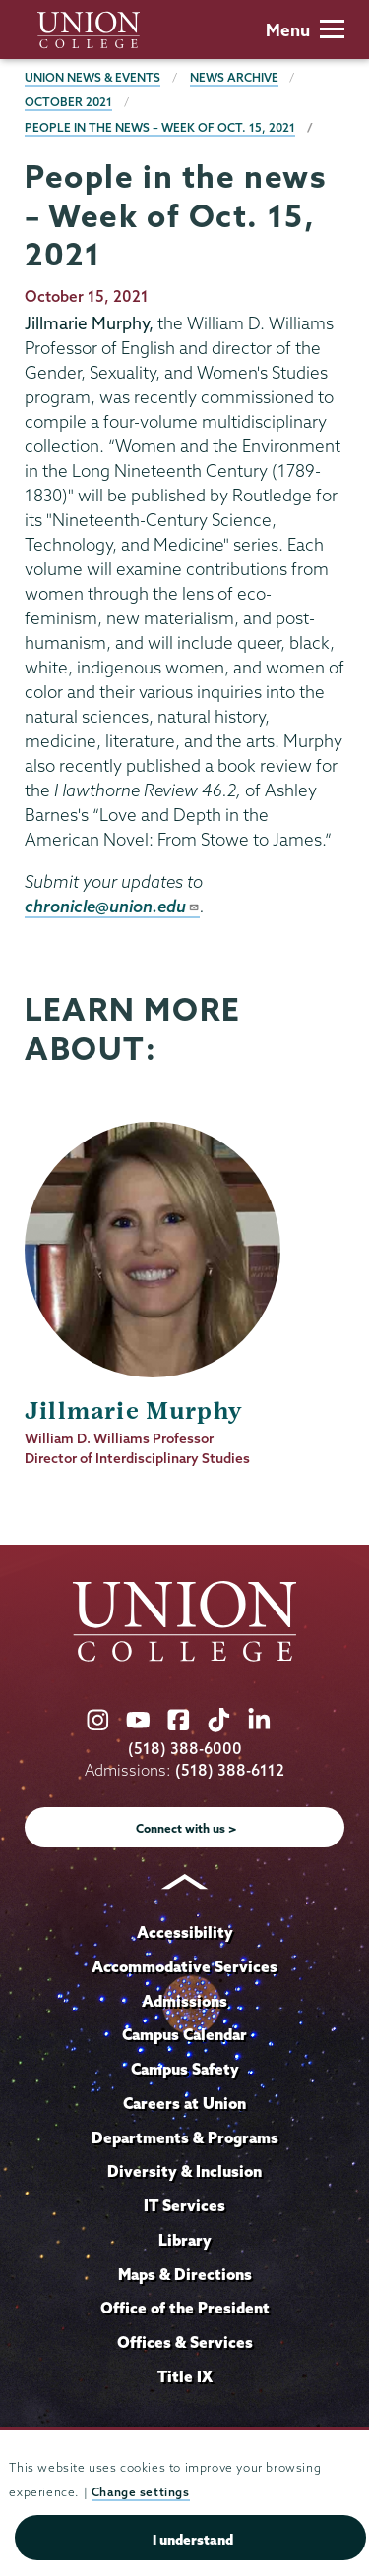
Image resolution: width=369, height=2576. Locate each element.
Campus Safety (185, 2068)
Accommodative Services (184, 1966)
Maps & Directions (185, 2274)
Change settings (141, 2492)
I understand (193, 2539)
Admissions (184, 2001)
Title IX (185, 2376)
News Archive (234, 77)
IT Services (184, 2205)
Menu (305, 30)
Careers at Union (184, 2103)
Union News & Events (92, 77)
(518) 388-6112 (229, 1770)
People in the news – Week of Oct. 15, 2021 (160, 127)
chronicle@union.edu (112, 906)
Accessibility (185, 1932)
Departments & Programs (185, 2137)
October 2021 (68, 101)
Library (185, 2240)
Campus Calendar (184, 2034)
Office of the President (185, 2307)
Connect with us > (186, 1828)
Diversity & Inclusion (184, 2171)
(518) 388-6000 (185, 1748)
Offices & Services (185, 2342)
